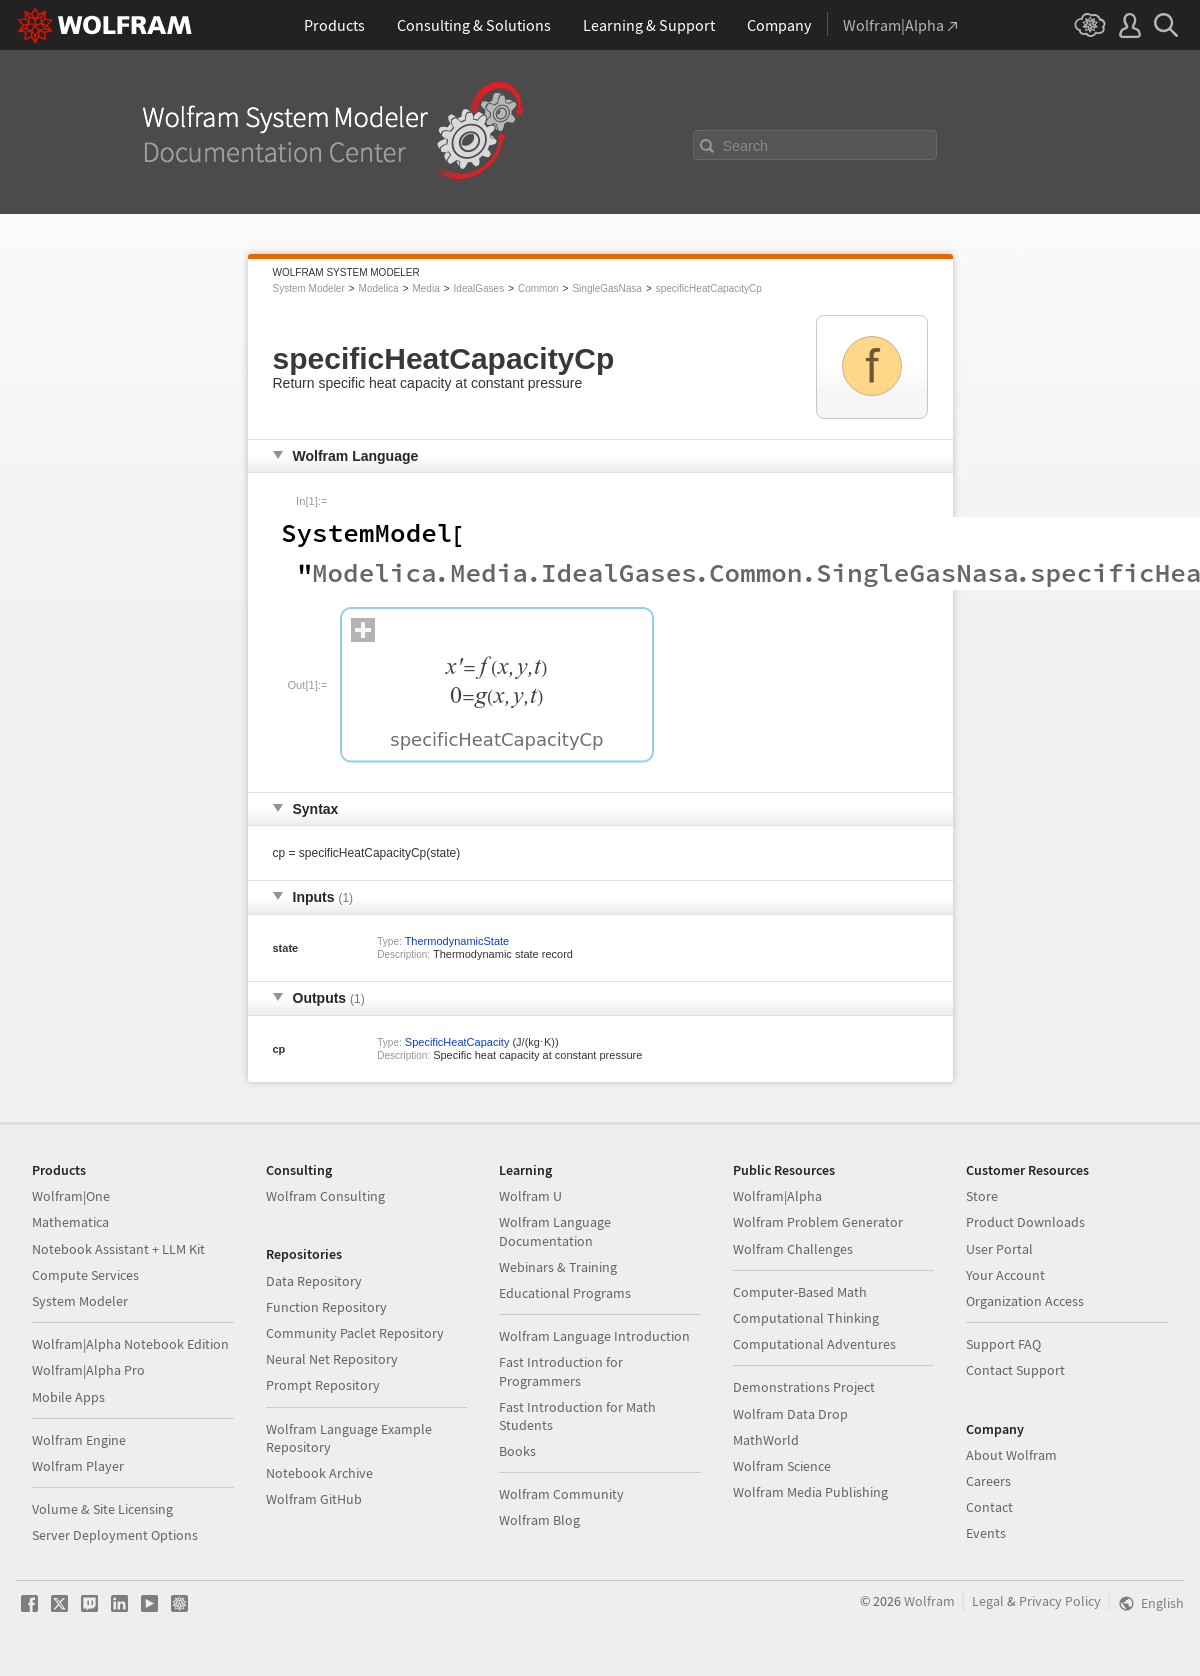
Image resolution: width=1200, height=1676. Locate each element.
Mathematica (70, 1222)
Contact (989, 1507)
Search (746, 146)
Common (538, 288)
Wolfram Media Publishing (810, 1492)
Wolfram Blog (539, 1520)
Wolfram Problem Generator (818, 1222)
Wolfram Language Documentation (555, 1231)
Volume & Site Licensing (102, 1509)
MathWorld (766, 1440)
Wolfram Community (561, 1494)
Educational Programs (565, 1293)
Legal (988, 1601)
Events (986, 1533)
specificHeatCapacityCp (709, 288)
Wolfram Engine (79, 1440)
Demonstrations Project (804, 1387)
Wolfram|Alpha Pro (88, 1370)
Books (517, 1451)
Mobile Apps (68, 1397)
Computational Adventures (814, 1344)
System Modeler (309, 288)
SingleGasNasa (606, 288)
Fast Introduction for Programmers (561, 1371)
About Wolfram (1011, 1455)
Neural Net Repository (332, 1359)
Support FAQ (1003, 1344)
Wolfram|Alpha (777, 1196)
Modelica (379, 288)
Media (425, 288)
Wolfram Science (782, 1466)
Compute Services (85, 1275)
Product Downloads (1025, 1222)
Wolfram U (530, 1196)
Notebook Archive (319, 1473)
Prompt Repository (323, 1385)
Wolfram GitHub (314, 1499)
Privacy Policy (1060, 1601)
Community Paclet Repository (355, 1333)
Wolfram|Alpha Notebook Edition (130, 1344)
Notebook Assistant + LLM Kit (118, 1249)
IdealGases (479, 288)
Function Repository (326, 1307)
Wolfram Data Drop (790, 1414)
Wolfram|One (71, 1196)
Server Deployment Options (115, 1535)
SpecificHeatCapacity (457, 1042)
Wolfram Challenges (793, 1249)
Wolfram (929, 1601)
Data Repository (314, 1281)
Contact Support (1015, 1370)
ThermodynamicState (457, 941)
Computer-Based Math (800, 1292)
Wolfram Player (78, 1466)
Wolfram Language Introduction (594, 1336)
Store (982, 1196)
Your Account (1005, 1275)
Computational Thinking (806, 1318)
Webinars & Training (558, 1267)
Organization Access (1025, 1301)
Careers (988, 1481)
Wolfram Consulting (325, 1196)
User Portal (999, 1249)
